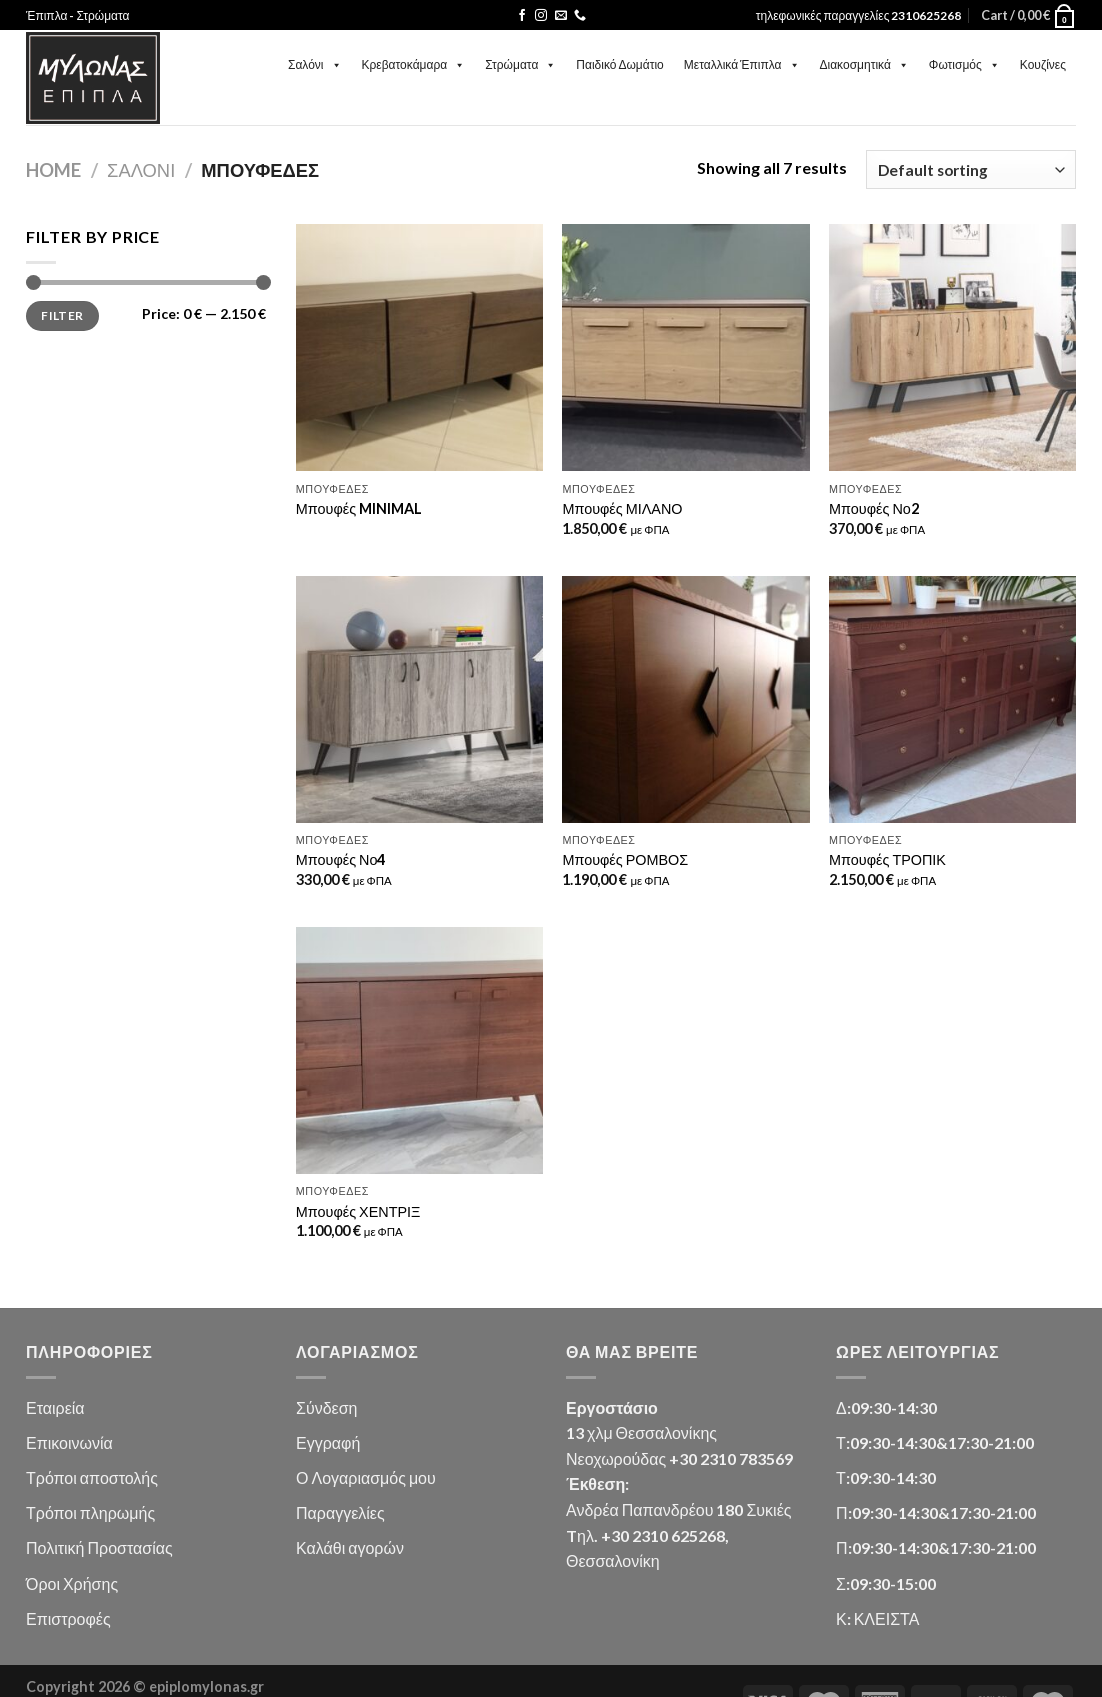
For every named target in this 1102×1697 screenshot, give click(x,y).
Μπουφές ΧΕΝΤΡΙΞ (358, 1211)
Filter (62, 315)
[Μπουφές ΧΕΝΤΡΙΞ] (419, 1050)
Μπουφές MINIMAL (359, 508)
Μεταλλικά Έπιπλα (742, 64)
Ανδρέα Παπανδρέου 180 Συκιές (678, 1509)
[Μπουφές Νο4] (419, 699)
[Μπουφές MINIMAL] (419, 347)
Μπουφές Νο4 (341, 859)
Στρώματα (520, 64)
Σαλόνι (315, 64)
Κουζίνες (1043, 64)
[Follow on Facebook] (522, 16)
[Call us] (580, 16)
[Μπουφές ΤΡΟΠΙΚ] (952, 699)
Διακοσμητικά (864, 64)
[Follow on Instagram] (541, 16)
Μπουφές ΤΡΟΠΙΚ (887, 859)
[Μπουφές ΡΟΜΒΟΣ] (685, 699)
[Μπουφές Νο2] (952, 347)
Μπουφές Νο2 (874, 508)
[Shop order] (971, 169)
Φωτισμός (964, 64)
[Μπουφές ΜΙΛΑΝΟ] (685, 347)
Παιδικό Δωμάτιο (619, 64)
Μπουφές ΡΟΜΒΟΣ (625, 859)
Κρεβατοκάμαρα (414, 64)
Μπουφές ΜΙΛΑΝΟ (622, 508)
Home (53, 170)
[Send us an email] (561, 16)
